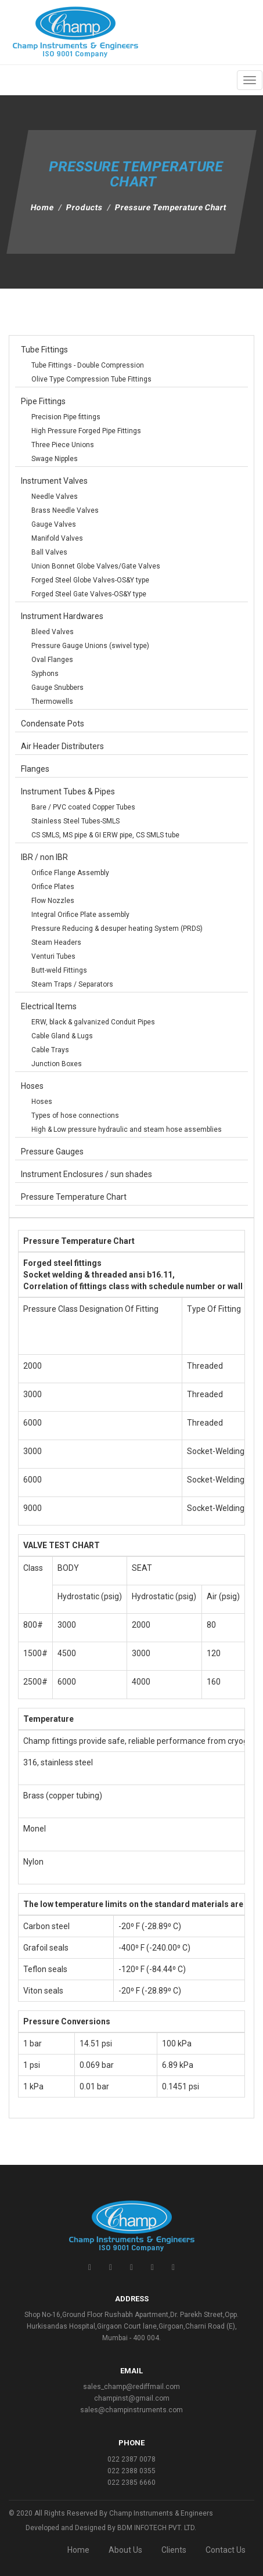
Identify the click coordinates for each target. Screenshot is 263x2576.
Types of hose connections (75, 1115)
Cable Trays (50, 1050)
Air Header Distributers (62, 746)
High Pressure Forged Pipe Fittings (86, 431)
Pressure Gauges (52, 1151)
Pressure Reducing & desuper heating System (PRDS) (117, 928)
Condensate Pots (52, 723)
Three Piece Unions (62, 445)
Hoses (32, 1086)
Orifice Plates (52, 887)
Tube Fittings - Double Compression (87, 365)
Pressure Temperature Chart (74, 1196)
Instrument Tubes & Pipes (68, 791)
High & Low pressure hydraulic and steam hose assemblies (126, 1129)
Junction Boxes (56, 1064)
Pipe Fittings (43, 401)
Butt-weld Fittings (59, 970)
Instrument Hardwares (62, 616)
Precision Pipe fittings (65, 417)
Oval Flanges (52, 660)
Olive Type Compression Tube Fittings (91, 379)
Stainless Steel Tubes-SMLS (75, 821)
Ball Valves (49, 552)
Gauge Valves (53, 524)
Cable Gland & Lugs (62, 1036)
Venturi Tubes (53, 956)
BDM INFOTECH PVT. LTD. (156, 2528)
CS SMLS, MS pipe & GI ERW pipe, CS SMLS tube (105, 835)
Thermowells (52, 701)
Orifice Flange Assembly (70, 873)
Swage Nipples (54, 459)
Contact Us (226, 2550)
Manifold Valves (57, 538)
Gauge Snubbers (57, 687)
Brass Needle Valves (65, 510)
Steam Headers (56, 942)
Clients (173, 2550)
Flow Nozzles (52, 901)
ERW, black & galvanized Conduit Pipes (93, 1022)
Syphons (45, 674)
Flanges (35, 768)
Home (42, 207)
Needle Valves (54, 496)
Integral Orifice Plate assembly (80, 915)
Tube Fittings (44, 349)
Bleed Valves (52, 632)
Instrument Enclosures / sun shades (86, 1174)
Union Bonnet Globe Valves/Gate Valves (95, 566)
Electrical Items (49, 1006)
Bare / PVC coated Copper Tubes (83, 807)
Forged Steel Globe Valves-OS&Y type (90, 580)
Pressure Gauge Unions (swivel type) (90, 646)
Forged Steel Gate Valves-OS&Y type (88, 594)
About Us (125, 2550)
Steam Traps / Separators (72, 984)
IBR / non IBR (44, 857)
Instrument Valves (54, 480)
